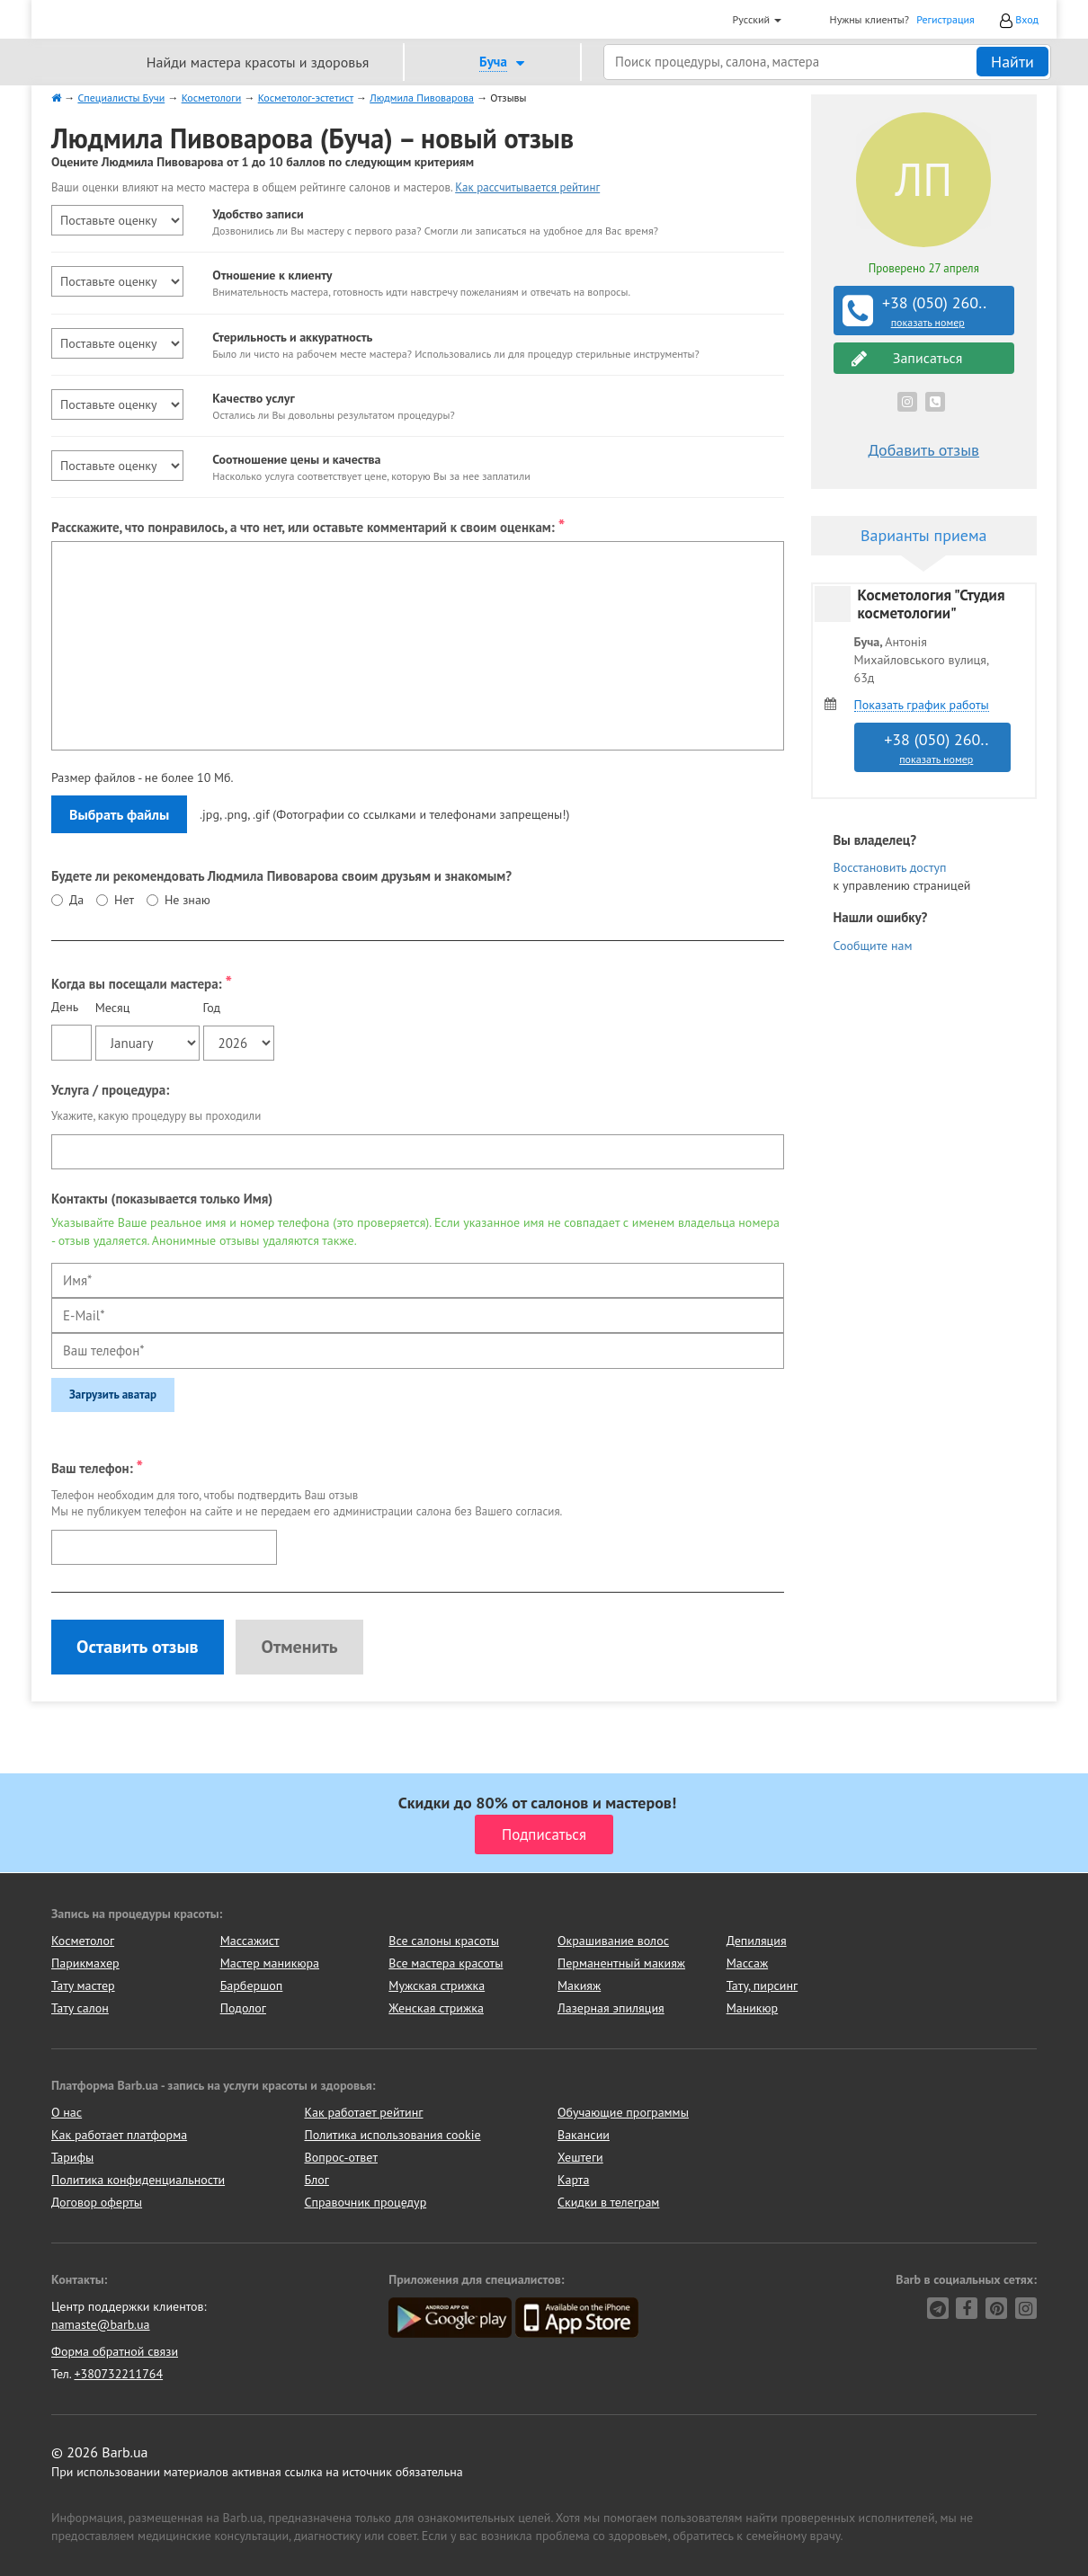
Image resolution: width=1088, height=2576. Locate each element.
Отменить (299, 1646)
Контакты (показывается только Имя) (161, 1198)
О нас (66, 2112)
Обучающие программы (623, 2112)
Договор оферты (96, 2202)
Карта (573, 2180)
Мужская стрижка (436, 1985)
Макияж (579, 1985)
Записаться (907, 358)
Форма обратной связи (114, 2351)
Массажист (250, 1940)
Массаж (748, 1963)
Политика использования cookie (393, 2135)
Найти (1012, 61)
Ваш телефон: (97, 1466)
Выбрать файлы (119, 814)
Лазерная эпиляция (610, 2008)
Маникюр (753, 2008)
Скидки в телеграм (608, 2202)
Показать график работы (921, 705)
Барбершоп (251, 1985)
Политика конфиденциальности (138, 2180)
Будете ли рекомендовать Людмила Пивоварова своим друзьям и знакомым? (281, 875)
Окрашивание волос (613, 1940)
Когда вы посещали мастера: (141, 982)
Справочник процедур (366, 2202)
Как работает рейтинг (364, 2112)
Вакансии (583, 2135)
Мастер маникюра (269, 1963)
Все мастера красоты (445, 1963)
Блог (317, 2180)
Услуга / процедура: (110, 1089)
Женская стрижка (436, 2008)
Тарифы (72, 2157)
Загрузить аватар (112, 1394)
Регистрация (945, 19)
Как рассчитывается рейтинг (527, 187)
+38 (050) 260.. (926, 311)
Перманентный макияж (621, 1963)
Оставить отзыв (137, 1646)
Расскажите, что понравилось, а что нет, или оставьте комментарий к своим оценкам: (308, 525)
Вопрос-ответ (341, 2157)
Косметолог (82, 1940)
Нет (124, 900)
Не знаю (187, 900)
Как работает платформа (119, 2135)
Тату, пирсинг (762, 1985)
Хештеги (580, 2157)
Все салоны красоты (443, 1940)
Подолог (243, 2008)
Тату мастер (83, 1985)
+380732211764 (118, 2374)
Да (76, 900)
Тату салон (80, 2008)
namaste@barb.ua (100, 2324)
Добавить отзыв (923, 450)
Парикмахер (85, 1963)
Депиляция (757, 1940)
